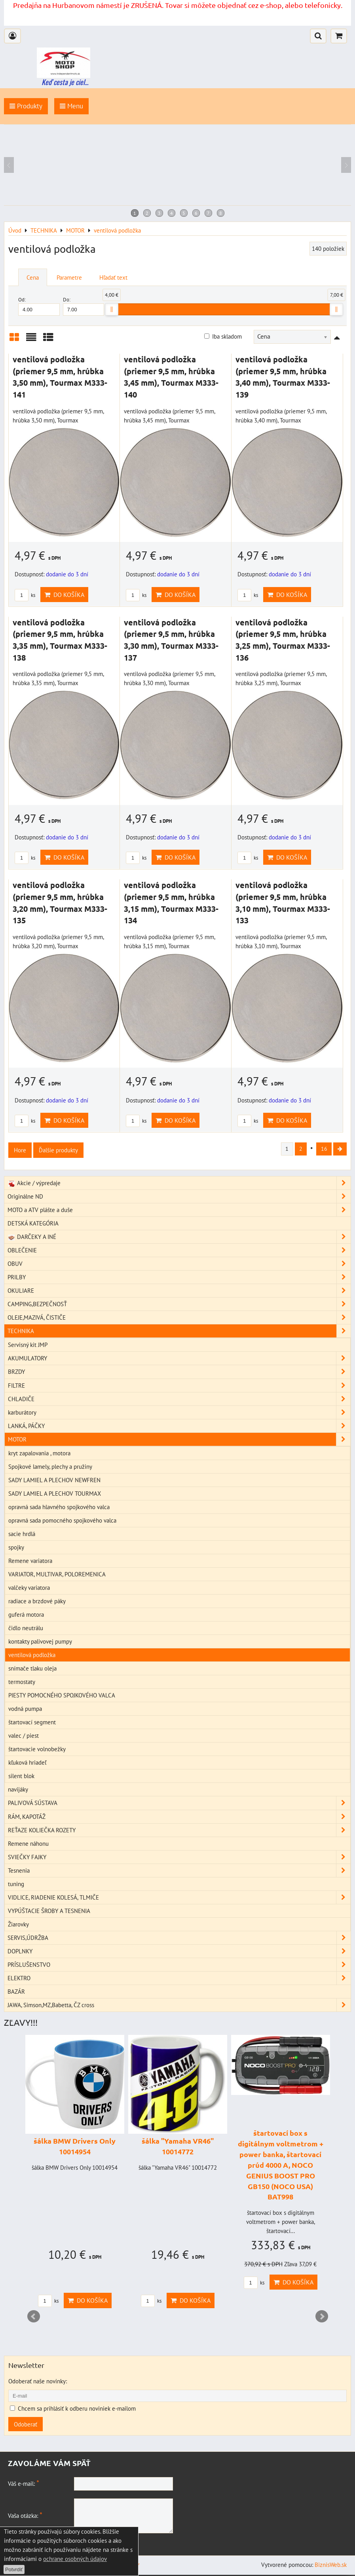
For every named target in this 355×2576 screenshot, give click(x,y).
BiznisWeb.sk (331, 2566)
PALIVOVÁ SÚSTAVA (179, 1804)
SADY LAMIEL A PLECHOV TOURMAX (54, 1494)
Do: (83, 306)
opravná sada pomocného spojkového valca (62, 1521)
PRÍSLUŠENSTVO (179, 1965)
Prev (33, 2317)
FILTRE (179, 1386)
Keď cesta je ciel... (65, 82)
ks (25, 595)
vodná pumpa (25, 1710)
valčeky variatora (29, 1589)
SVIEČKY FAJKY (179, 1858)
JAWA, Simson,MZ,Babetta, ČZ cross (179, 2006)
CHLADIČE (179, 1400)
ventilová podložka (31, 1656)
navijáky (18, 1791)
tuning (16, 1885)
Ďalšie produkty (58, 1150)
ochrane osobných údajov (75, 2559)
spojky (16, 1548)
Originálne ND (179, 1197)
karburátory (179, 1413)
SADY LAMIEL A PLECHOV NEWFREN (54, 1481)
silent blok (21, 1777)
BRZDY (179, 1373)
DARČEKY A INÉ (179, 1237)
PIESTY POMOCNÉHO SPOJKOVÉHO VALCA (61, 1696)
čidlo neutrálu (25, 1629)
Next (321, 2317)
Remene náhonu (28, 1845)
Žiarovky (18, 1925)
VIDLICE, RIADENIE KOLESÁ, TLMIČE (179, 1898)
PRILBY (179, 1278)
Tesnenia (179, 1871)
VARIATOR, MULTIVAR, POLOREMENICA (57, 1575)
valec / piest (23, 1737)
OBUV (179, 1264)
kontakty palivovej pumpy (40, 1642)
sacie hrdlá (21, 1535)
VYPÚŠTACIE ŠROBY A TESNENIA (49, 1912)
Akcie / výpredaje (179, 1184)
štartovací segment (32, 1723)
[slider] (111, 309)
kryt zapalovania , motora (39, 1454)
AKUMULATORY (179, 1359)
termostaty (21, 1683)
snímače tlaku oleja (32, 1669)
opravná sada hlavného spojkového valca (59, 1508)
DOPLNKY (179, 1952)
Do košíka (64, 595)
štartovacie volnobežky (37, 1750)
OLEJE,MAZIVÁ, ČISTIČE (179, 1318)
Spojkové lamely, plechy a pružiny (50, 1468)
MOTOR (179, 1440)
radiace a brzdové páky (37, 1602)
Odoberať (25, 2425)
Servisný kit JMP (27, 1346)
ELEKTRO (179, 1979)
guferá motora (26, 1615)
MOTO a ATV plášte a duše (179, 1211)
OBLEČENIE (179, 1251)
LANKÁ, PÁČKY (179, 1427)
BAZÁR (16, 1992)
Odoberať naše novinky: (37, 2382)
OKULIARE (179, 1291)
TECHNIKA (179, 1332)
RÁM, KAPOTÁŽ (179, 1817)
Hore (20, 1150)
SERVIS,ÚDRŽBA (179, 1938)
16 (320, 1150)
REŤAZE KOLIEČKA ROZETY (179, 1831)
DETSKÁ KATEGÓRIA (33, 1224)
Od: (39, 306)
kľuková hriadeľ (27, 1763)
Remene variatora (30, 1562)
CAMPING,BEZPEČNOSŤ (179, 1305)
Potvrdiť (14, 2569)
